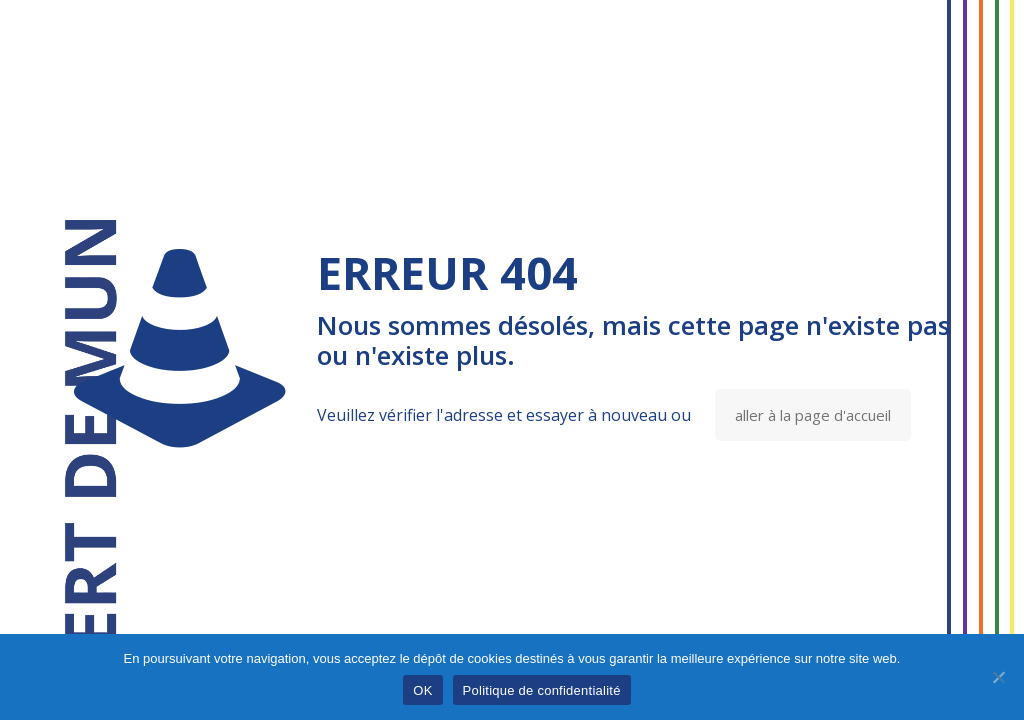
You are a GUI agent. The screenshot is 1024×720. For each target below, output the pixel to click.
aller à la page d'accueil (813, 415)
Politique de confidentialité (542, 690)
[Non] (999, 677)
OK (422, 690)
